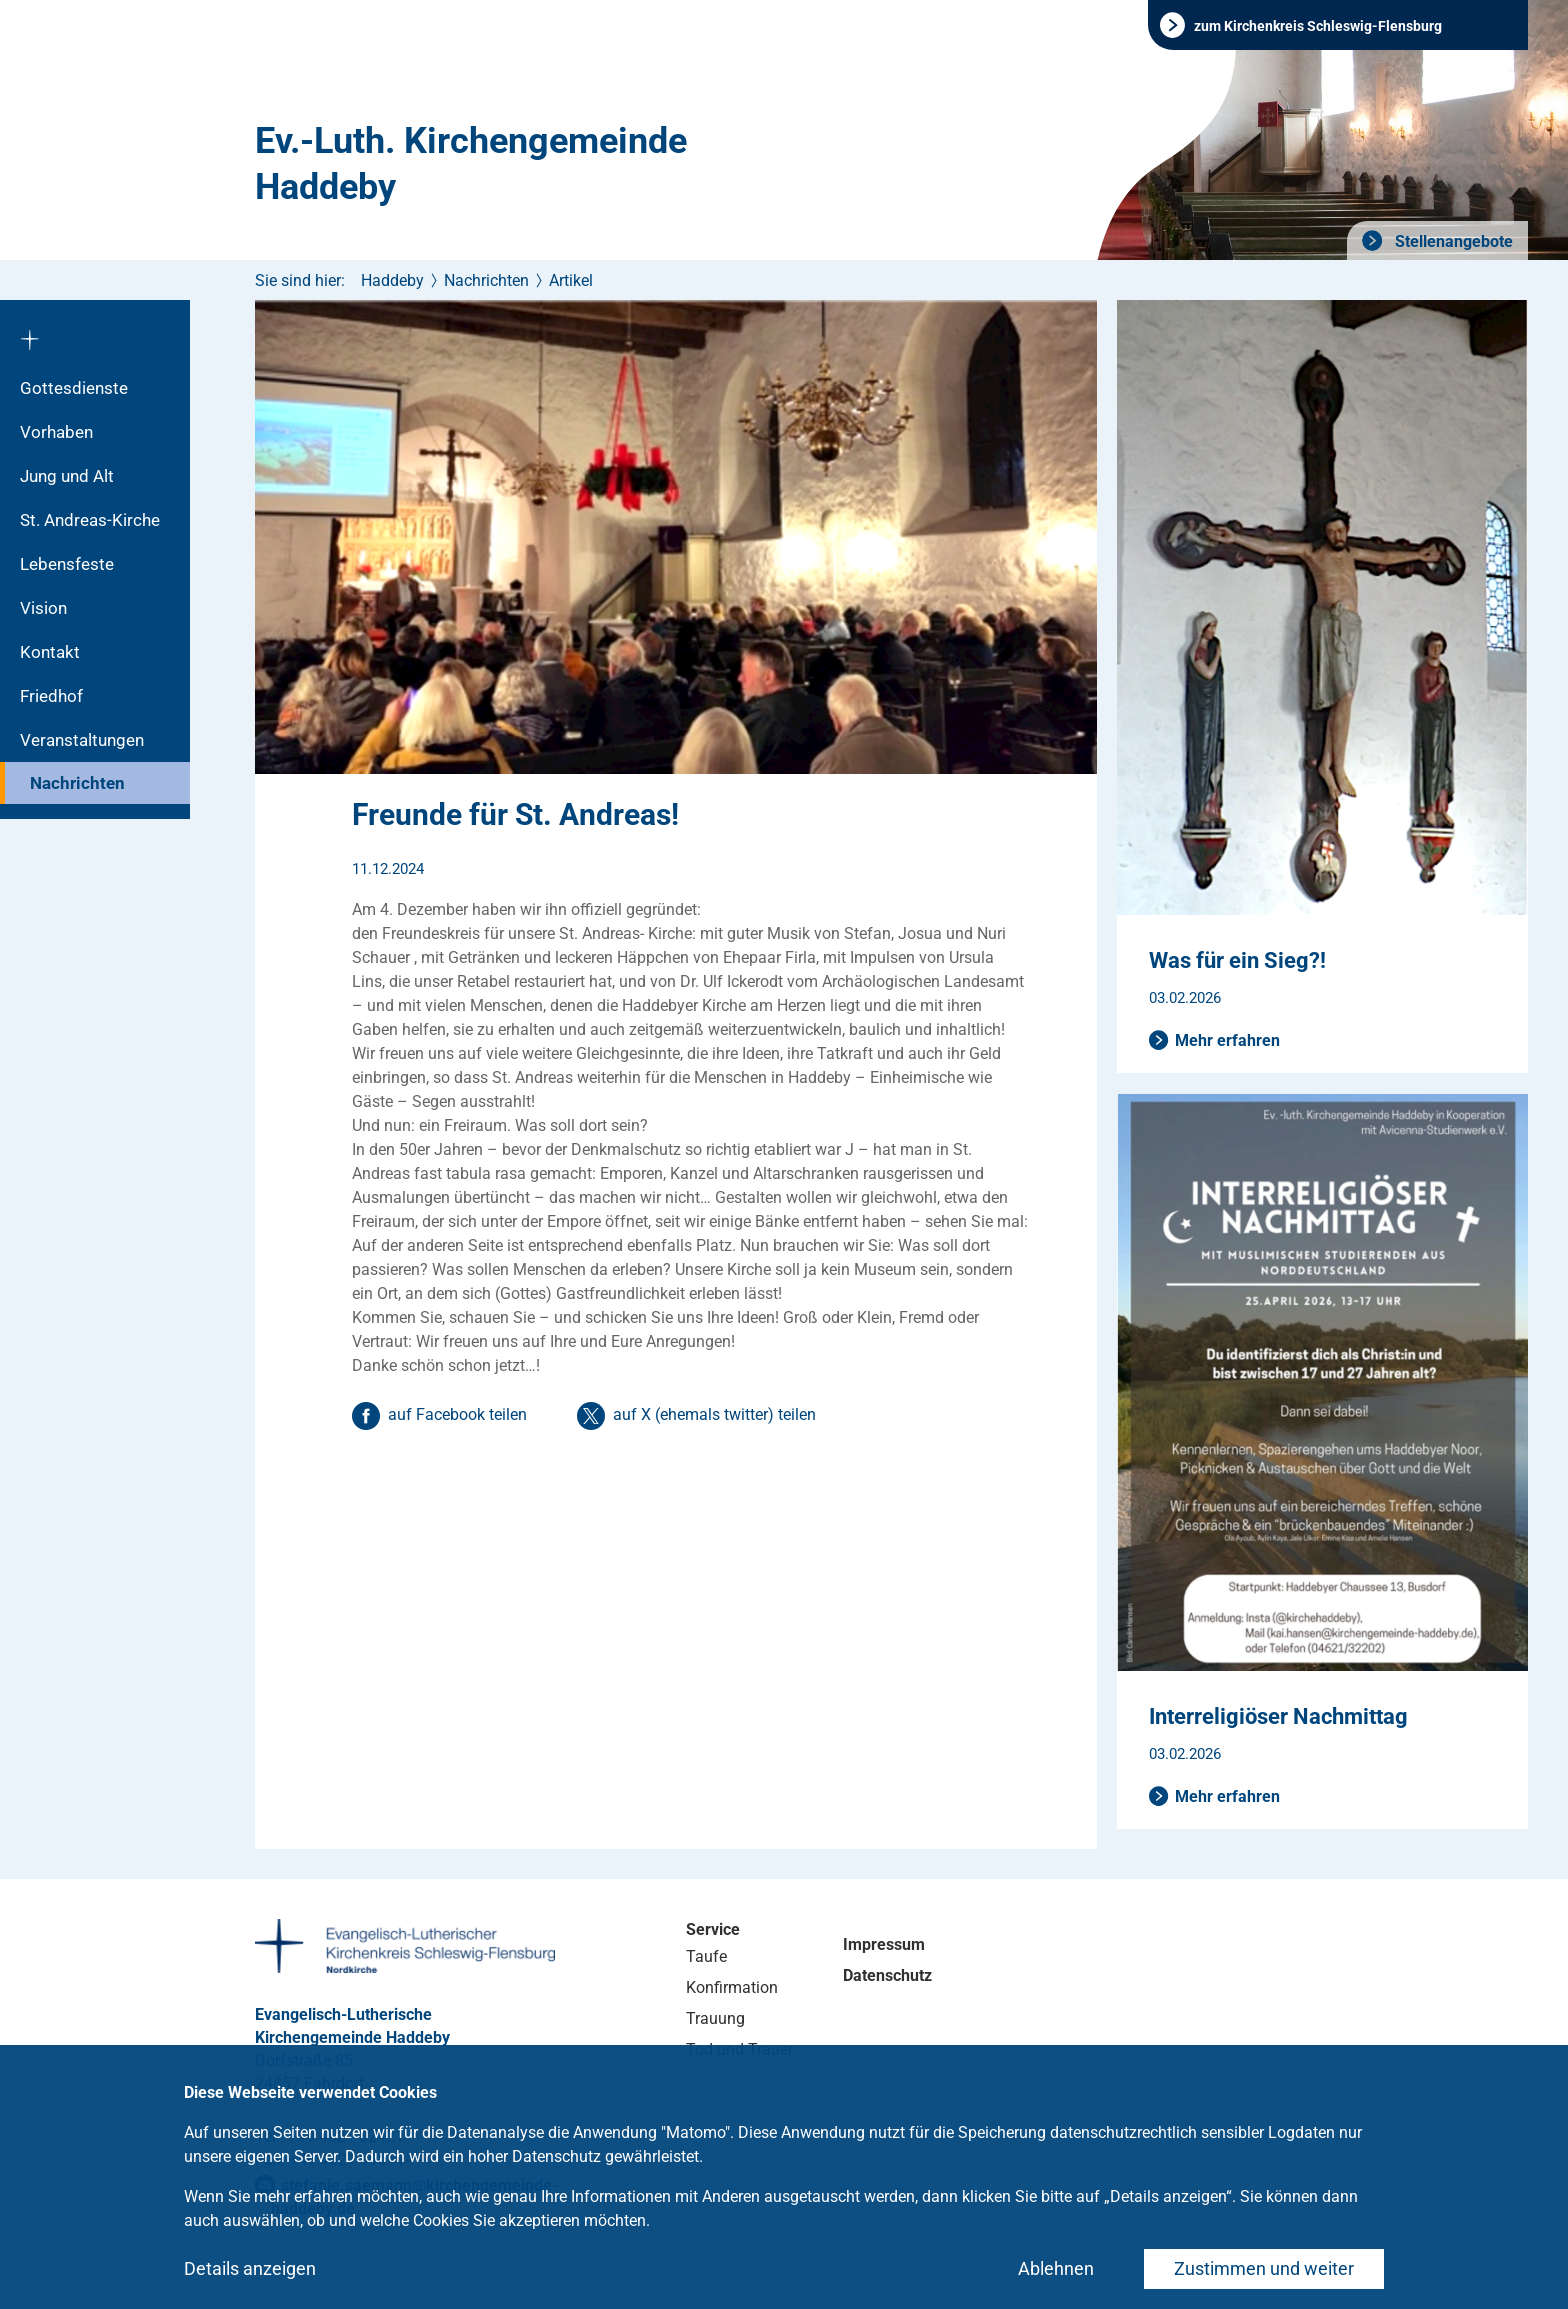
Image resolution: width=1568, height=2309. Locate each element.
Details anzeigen (250, 2268)
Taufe (706, 1956)
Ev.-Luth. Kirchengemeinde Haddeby (471, 164)
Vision (43, 608)
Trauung (715, 2018)
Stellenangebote (1452, 241)
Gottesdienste (74, 388)
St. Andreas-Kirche (90, 520)
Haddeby (392, 280)
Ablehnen (1056, 2268)
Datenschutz (887, 1975)
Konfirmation (732, 1987)
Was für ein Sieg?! (1237, 960)
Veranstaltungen (82, 740)
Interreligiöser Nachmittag (1278, 1716)
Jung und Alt (67, 476)
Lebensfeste (67, 564)
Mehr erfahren (1227, 1040)
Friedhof (51, 696)
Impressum (884, 1944)
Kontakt (50, 652)
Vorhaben (56, 432)
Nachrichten (77, 783)
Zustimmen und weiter (1264, 2268)
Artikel (571, 280)
